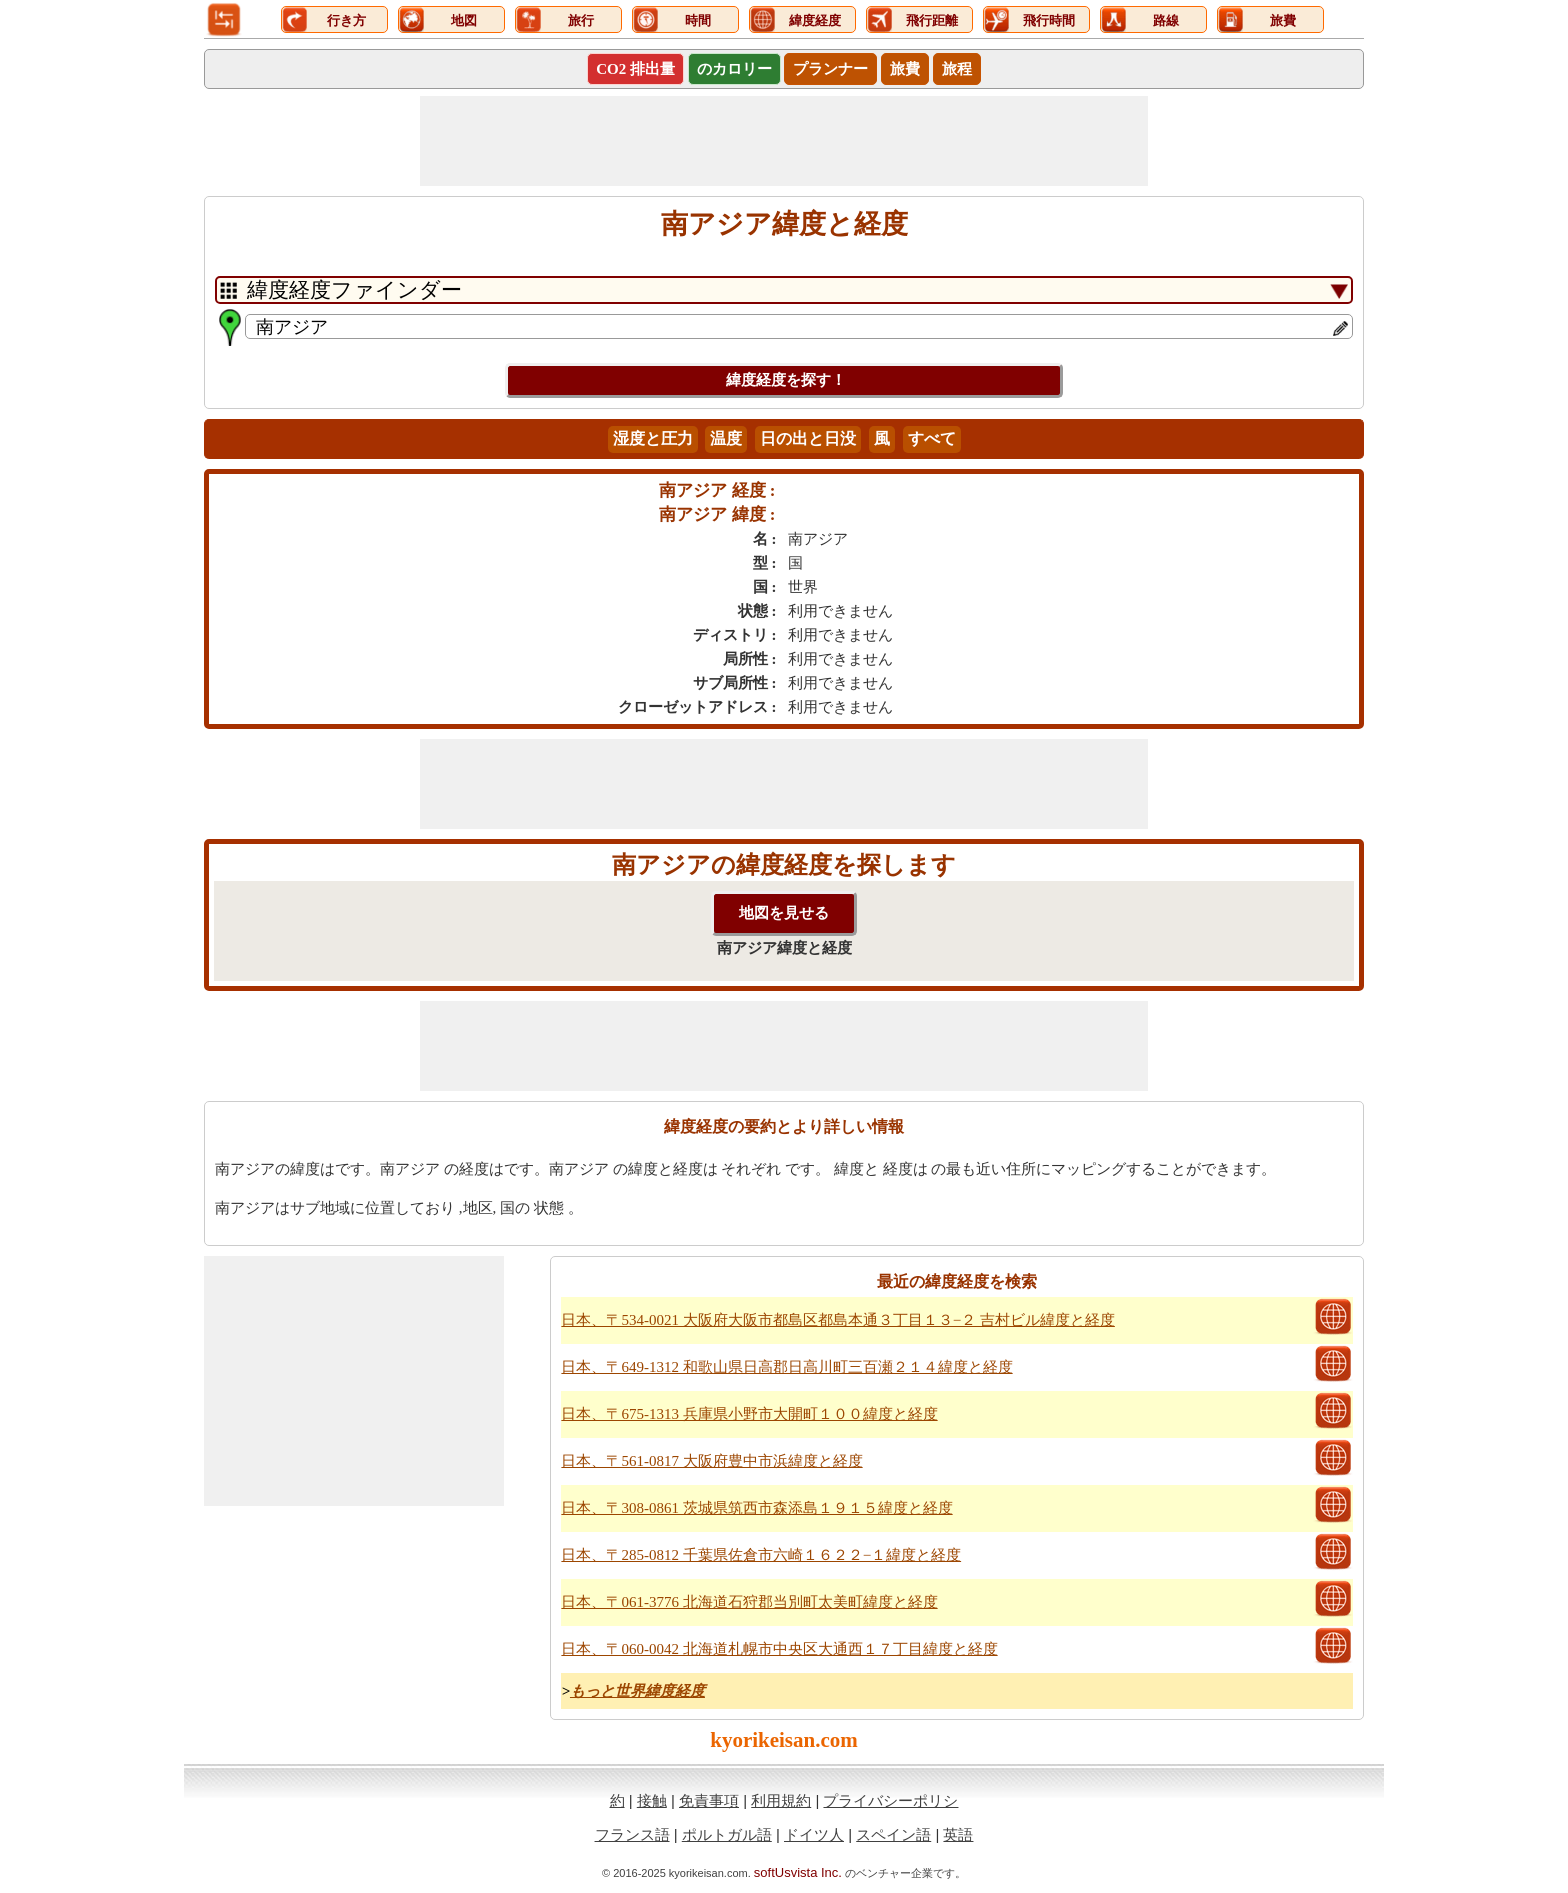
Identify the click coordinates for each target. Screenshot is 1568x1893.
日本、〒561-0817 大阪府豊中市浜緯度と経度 (711, 1461)
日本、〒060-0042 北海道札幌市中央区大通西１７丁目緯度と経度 (779, 1649)
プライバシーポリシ (890, 1800)
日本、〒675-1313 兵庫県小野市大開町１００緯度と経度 (749, 1414)
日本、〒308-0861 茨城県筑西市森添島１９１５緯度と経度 (756, 1508)
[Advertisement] (784, 141)
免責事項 (709, 1800)
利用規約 (781, 1800)
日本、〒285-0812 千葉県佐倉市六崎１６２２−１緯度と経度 (761, 1555)
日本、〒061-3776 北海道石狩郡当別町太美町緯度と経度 (749, 1602)
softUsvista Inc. (798, 1872)
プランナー (830, 69)
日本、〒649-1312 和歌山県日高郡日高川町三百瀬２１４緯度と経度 (786, 1367)
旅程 (957, 69)
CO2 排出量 (635, 69)
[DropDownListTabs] (784, 290)
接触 (652, 1800)
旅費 (905, 69)
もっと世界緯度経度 (637, 1691)
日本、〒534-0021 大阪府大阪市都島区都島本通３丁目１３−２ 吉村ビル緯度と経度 (837, 1320)
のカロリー (734, 69)
